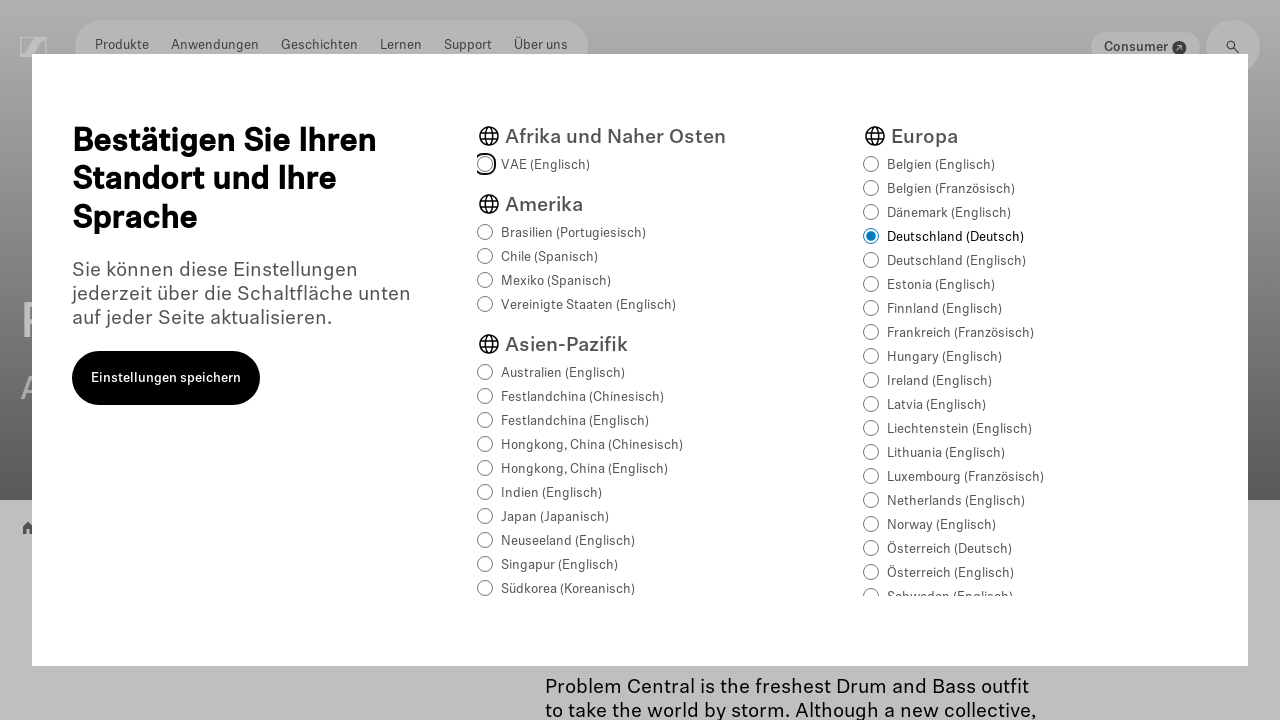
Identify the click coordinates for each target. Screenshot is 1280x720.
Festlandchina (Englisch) (575, 421)
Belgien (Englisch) (941, 165)
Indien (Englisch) (551, 493)
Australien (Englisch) (563, 373)
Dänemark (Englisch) (949, 213)
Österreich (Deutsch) (949, 549)
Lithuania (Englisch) (946, 453)
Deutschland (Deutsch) (955, 237)
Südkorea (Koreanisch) (568, 589)
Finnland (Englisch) (944, 309)
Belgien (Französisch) (951, 189)
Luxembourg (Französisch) (965, 477)
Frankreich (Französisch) (960, 333)
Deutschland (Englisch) (956, 261)
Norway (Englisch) (941, 525)
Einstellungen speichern (166, 378)
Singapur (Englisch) (559, 565)
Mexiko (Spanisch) (556, 281)
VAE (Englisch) (545, 165)
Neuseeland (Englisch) (568, 541)
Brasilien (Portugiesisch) (573, 233)
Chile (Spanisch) (549, 257)
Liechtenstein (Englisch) (959, 429)
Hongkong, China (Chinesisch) (592, 445)
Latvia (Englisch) (936, 405)
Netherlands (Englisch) (956, 501)
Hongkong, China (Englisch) (584, 469)
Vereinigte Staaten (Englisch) (588, 305)
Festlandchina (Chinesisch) (582, 397)
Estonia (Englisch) (941, 285)
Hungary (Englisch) (944, 357)
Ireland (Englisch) (939, 381)
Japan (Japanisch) (555, 517)
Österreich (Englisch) (950, 573)
